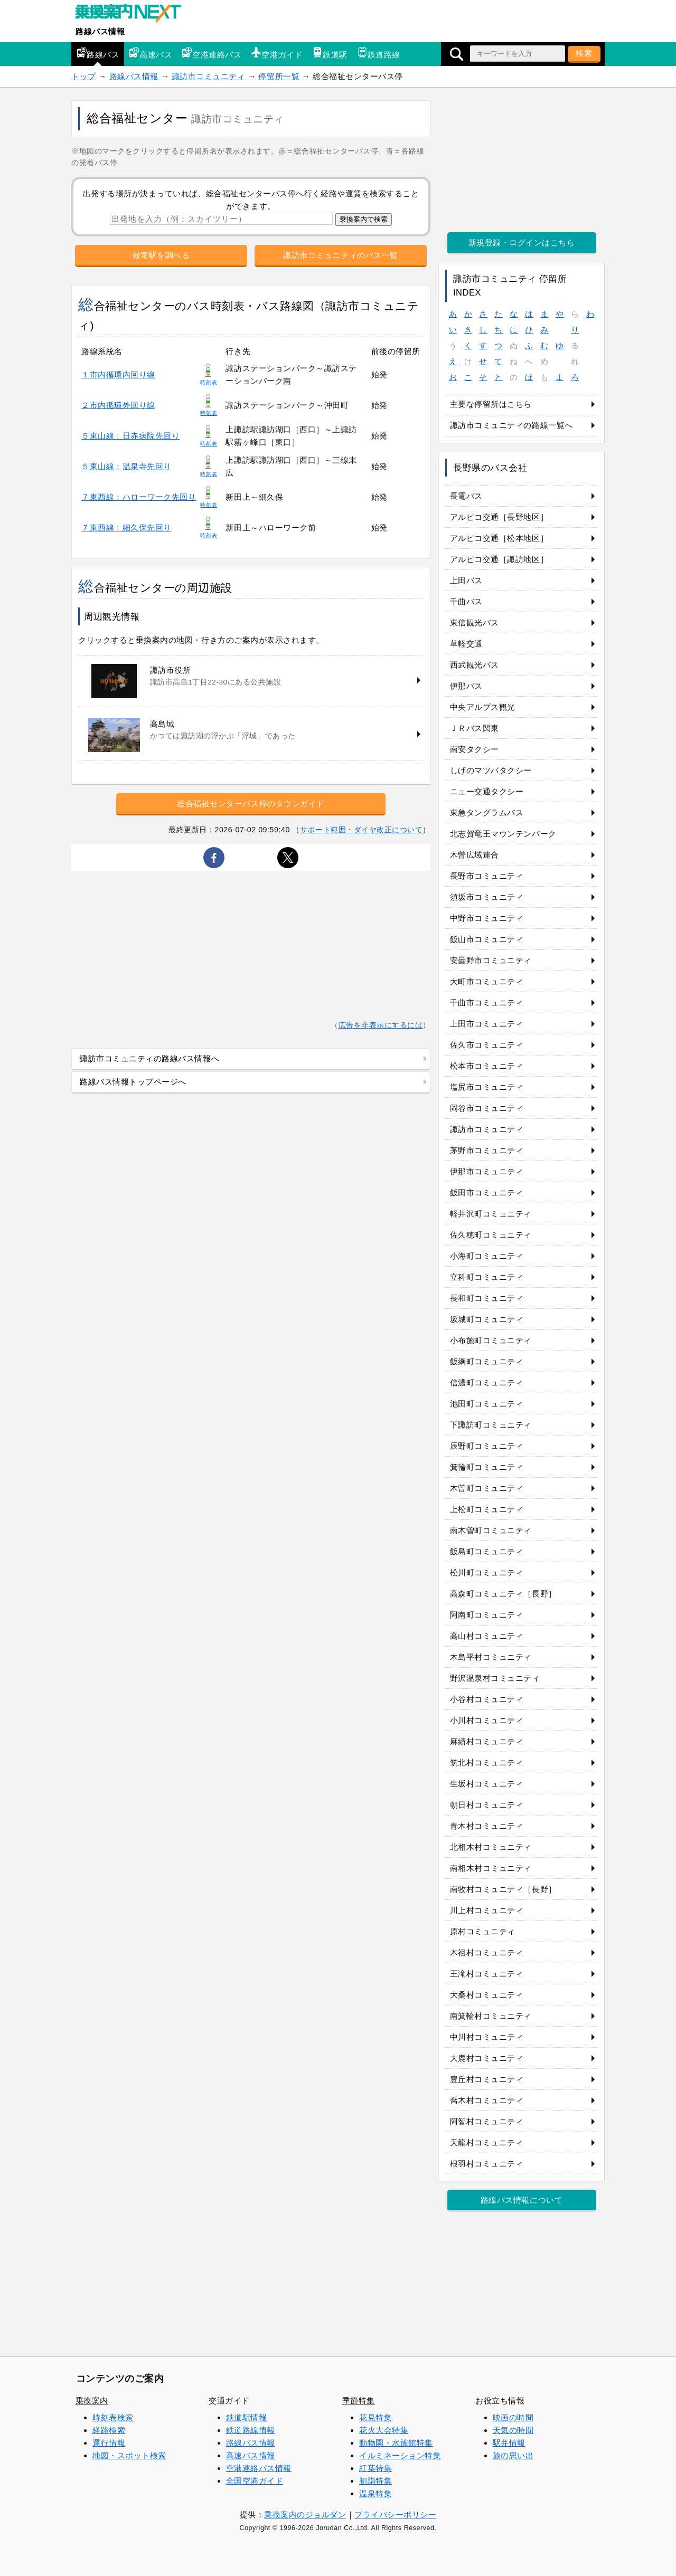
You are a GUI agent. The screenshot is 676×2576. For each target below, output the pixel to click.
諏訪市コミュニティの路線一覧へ (511, 425)
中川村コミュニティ (487, 2036)
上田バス (466, 580)
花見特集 (375, 2417)
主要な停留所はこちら (491, 404)
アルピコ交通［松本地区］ (499, 538)
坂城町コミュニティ (487, 1319)
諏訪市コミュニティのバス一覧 (340, 255)
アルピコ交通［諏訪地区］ (499, 559)
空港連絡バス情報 (259, 2468)
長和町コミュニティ (487, 1298)
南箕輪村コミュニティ (491, 2015)
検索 (584, 53)
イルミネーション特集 (400, 2455)
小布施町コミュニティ (491, 1340)
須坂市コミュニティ (487, 896)
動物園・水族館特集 (396, 2442)
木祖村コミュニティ (487, 1952)
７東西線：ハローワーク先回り (138, 496)
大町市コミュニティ (487, 981)
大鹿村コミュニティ (487, 2058)
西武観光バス (474, 664)
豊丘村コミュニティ (487, 2079)
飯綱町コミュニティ (487, 1361)
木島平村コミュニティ (491, 1656)
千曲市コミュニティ (487, 1002)
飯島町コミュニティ (487, 1551)
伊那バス (466, 685)
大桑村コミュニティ (487, 1994)
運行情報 (108, 2442)
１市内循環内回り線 (118, 374)
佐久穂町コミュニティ (491, 1234)
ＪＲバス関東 (474, 728)
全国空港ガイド (255, 2480)
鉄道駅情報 (246, 2417)
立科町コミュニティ (487, 1276)
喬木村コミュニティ (487, 2100)
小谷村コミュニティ (487, 1699)
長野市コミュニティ (487, 875)
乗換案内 (92, 2400)
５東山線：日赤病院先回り (130, 435)
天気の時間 (513, 2430)
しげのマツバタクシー (491, 770)
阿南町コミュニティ (487, 1614)
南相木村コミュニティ (491, 1868)
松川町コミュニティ (487, 1572)
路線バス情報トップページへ (133, 1081)
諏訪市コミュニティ (209, 76)
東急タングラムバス (487, 812)
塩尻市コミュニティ (487, 1086)
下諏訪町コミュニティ (491, 1424)
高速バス (150, 53)
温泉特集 (375, 2493)
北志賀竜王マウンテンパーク (503, 833)
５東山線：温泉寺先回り (126, 466)
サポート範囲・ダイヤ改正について (361, 829)
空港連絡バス (211, 53)
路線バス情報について (521, 2199)
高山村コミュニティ (487, 1635)
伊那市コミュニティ (487, 1171)
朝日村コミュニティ (487, 1804)
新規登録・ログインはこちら (521, 242)
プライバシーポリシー (395, 2514)
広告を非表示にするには (381, 1025)
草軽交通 (466, 643)
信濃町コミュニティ (487, 1382)
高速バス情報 (250, 2455)
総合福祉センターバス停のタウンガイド (251, 803)
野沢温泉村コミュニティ (495, 1678)
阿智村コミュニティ (487, 2121)
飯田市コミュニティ (487, 1192)
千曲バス (466, 601)
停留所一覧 (278, 76)
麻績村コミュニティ (487, 1741)
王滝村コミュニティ (487, 1973)
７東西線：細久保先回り (126, 527)
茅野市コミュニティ (487, 1150)
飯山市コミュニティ (487, 939)
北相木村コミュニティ (491, 1846)
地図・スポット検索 (129, 2455)
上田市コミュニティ (487, 1023)
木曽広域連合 (474, 854)
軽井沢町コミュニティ (491, 1213)
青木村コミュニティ (487, 1825)
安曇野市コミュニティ (491, 960)
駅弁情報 (509, 2442)
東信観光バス (474, 622)
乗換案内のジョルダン (305, 2514)
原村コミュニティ (482, 1931)
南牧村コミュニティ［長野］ (503, 1889)
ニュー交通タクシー (487, 791)
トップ (83, 76)
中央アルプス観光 (482, 706)
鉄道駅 (330, 53)
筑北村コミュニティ (487, 1762)
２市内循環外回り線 (118, 405)
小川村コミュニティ (487, 1720)
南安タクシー (474, 749)
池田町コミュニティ (487, 1403)
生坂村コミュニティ (487, 1783)
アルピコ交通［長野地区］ (499, 516)
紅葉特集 (375, 2468)
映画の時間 (513, 2417)
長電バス (466, 495)
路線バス (97, 53)
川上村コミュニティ (487, 1910)
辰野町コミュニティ (487, 1445)
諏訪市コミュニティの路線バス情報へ (149, 1058)
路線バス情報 (100, 31)
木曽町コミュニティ (487, 1488)
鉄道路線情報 (250, 2430)
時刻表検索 (113, 2417)
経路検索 (108, 2430)
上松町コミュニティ (487, 1509)
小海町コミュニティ (487, 1255)
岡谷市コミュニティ (487, 1108)
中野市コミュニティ (487, 918)
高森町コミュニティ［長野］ (503, 1593)
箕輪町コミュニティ (487, 1466)
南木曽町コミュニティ (491, 1530)
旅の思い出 (513, 2455)
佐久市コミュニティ (487, 1044)
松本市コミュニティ (487, 1065)
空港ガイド (277, 53)
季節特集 (358, 2400)
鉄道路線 (378, 53)
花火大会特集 (383, 2430)
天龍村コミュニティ (487, 2142)
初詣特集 (375, 2480)
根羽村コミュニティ (487, 2163)
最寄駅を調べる (161, 255)
